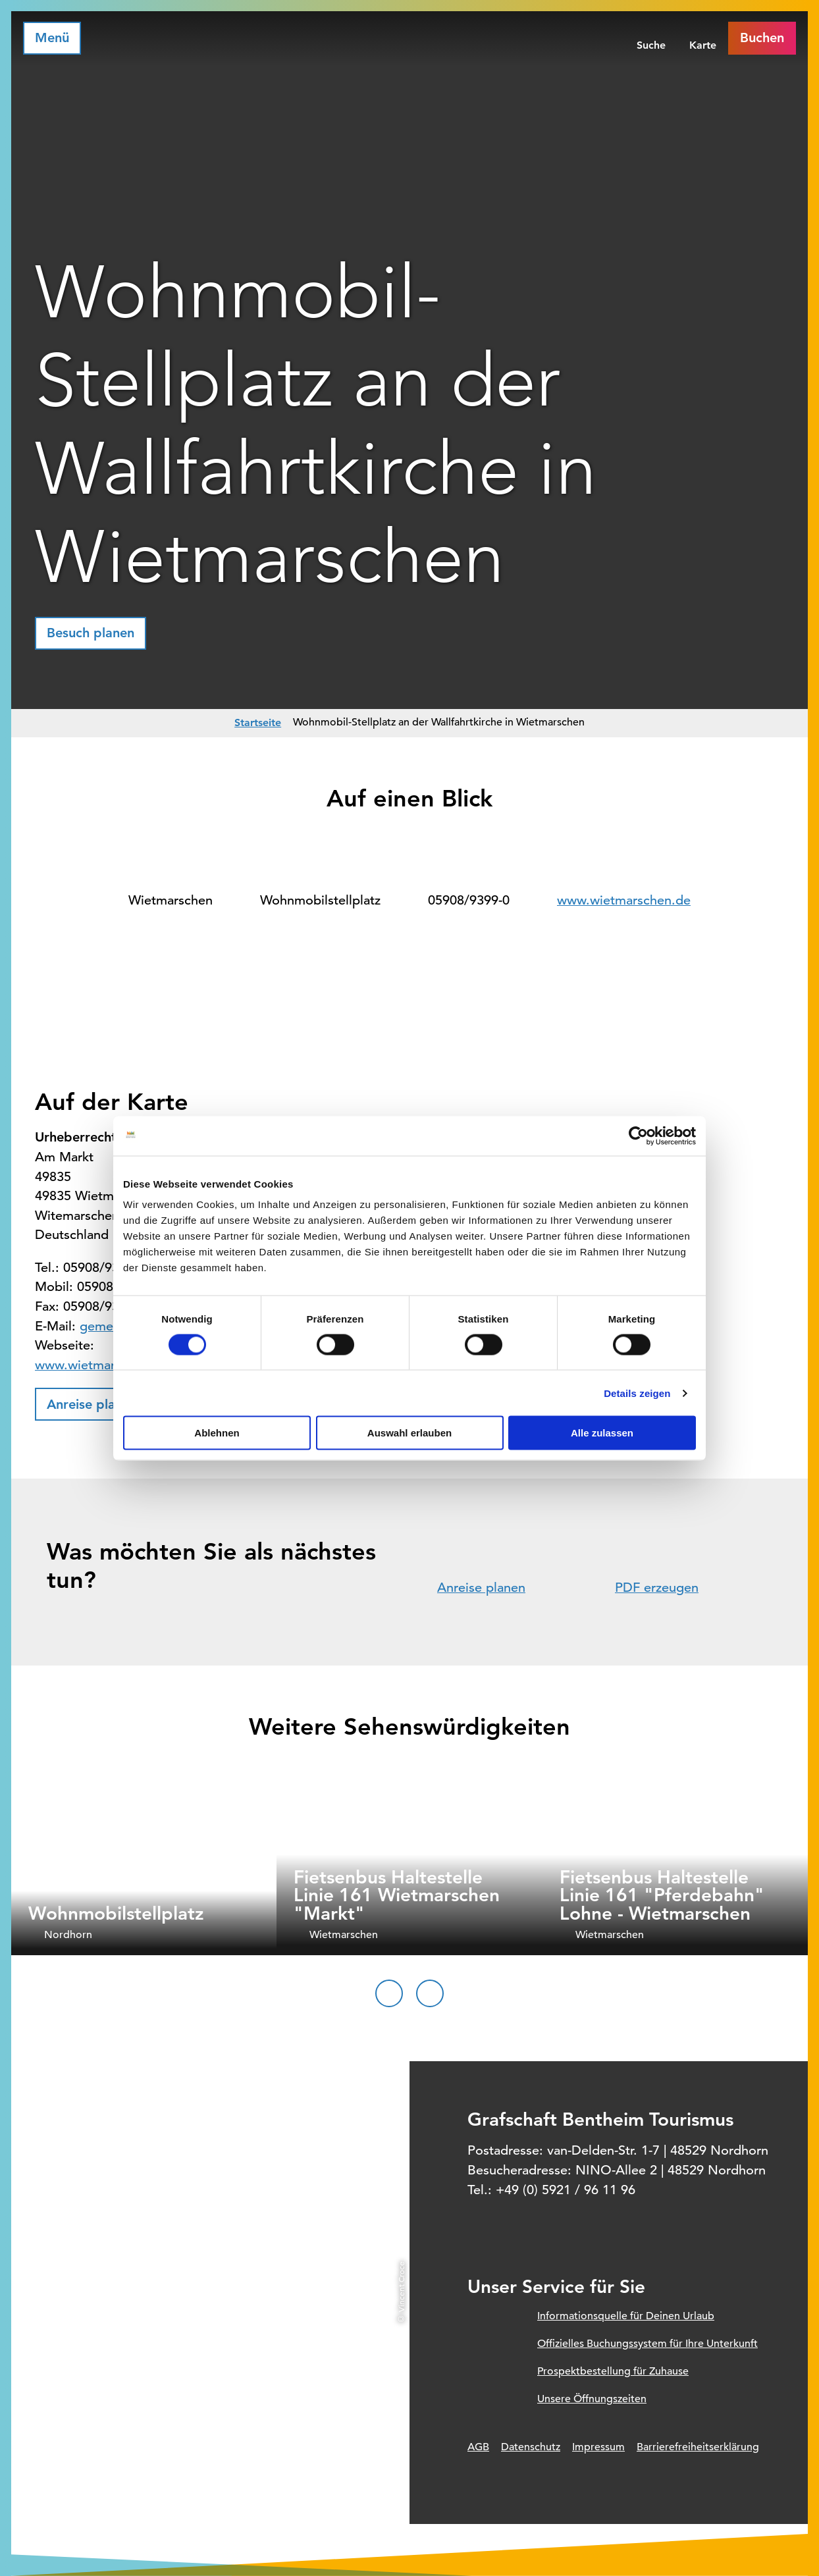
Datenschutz (530, 2447)
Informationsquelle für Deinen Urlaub (625, 2316)
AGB (478, 2447)
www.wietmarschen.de (624, 900)
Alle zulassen (602, 1432)
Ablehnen (216, 1432)
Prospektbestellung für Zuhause (613, 2371)
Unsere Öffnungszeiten (592, 2398)
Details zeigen (637, 1392)
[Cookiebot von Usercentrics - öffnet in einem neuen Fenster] (638, 1135)
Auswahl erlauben (409, 1432)
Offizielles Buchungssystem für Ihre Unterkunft (647, 2343)
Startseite (257, 722)
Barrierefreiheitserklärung (698, 2447)
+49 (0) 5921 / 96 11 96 (565, 2190)
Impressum (598, 2447)
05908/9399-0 (469, 900)
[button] (90, 633)
